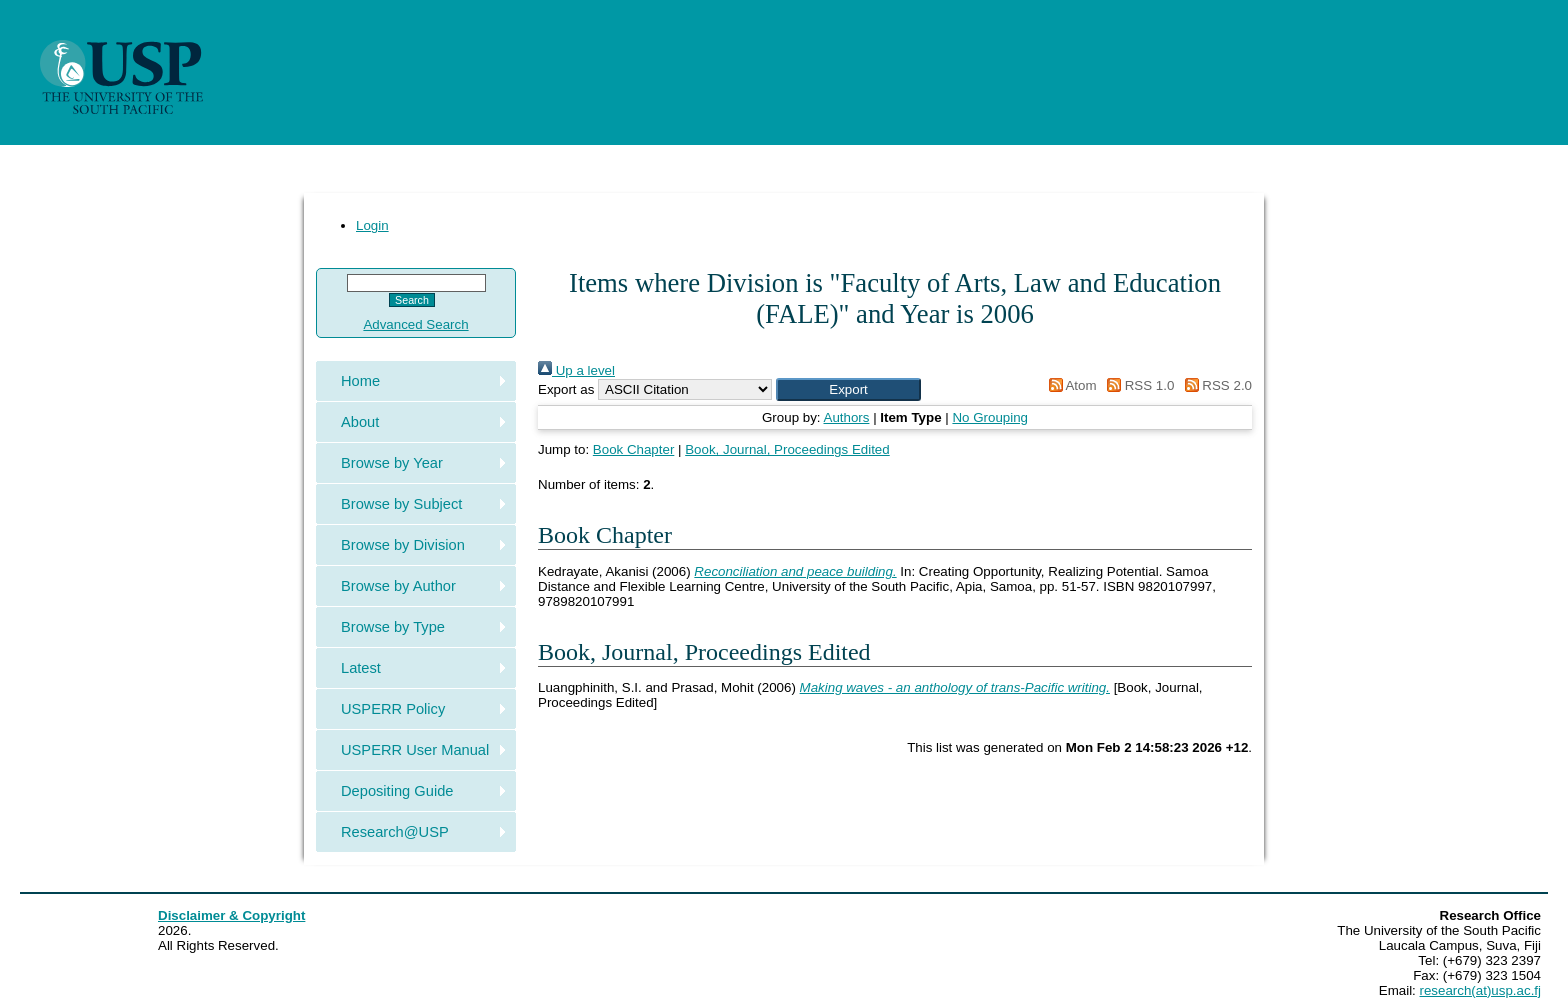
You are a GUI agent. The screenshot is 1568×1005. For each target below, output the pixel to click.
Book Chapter (634, 449)
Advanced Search (415, 324)
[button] (848, 389)
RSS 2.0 (1215, 385)
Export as (566, 389)
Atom (1069, 385)
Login (372, 225)
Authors (847, 417)
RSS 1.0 (1137, 385)
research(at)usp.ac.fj (1480, 990)
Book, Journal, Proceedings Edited (787, 449)
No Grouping (990, 417)
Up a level (576, 370)
